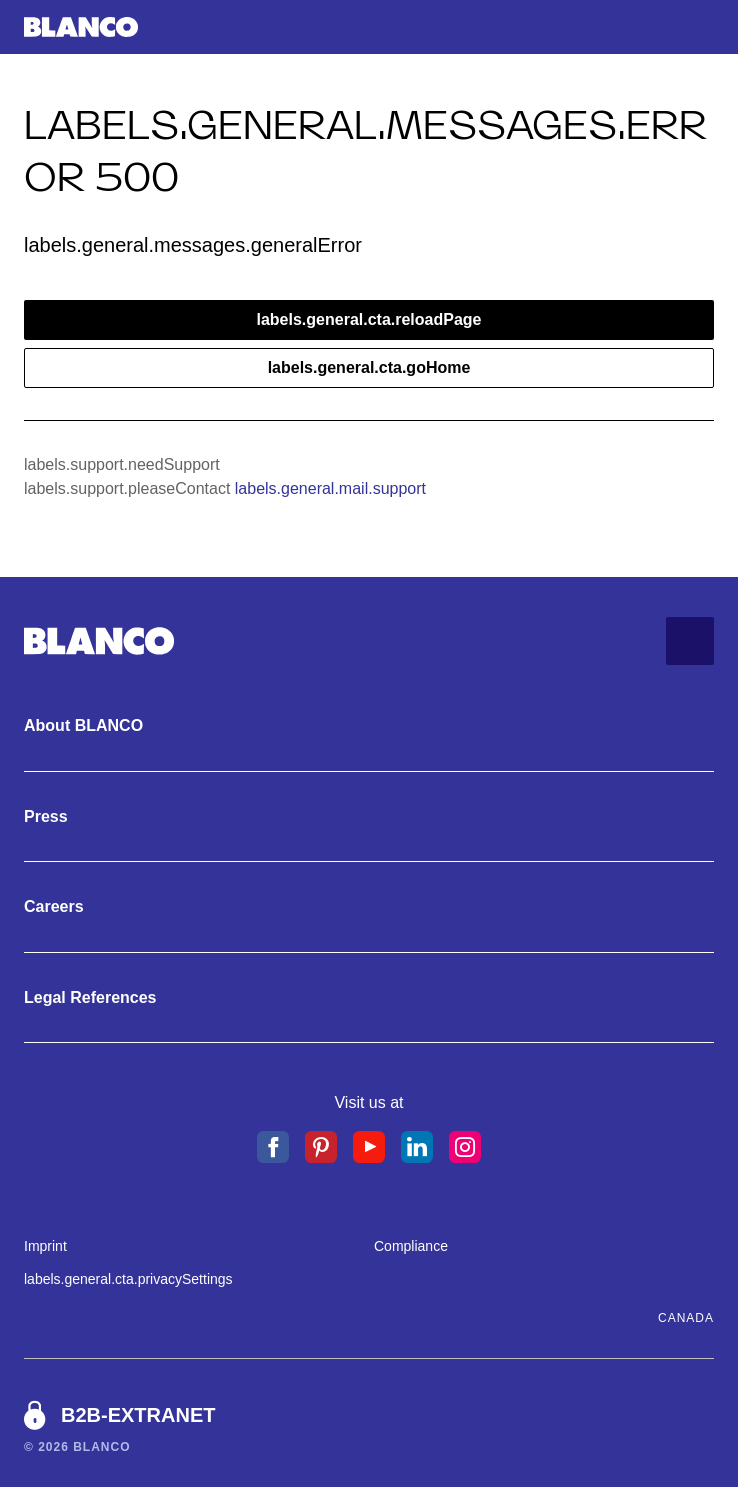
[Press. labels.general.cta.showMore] (369, 817)
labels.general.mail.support (330, 488)
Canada (686, 1318)
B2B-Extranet (138, 1415)
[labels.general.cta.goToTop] (690, 641)
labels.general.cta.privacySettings (128, 1279)
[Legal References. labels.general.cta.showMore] (369, 998)
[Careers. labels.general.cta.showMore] (369, 907)
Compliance (411, 1246)
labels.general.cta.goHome (369, 367)
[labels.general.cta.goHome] (81, 27)
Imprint (45, 1246)
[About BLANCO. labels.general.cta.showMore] (369, 726)
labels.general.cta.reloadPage (369, 319)
